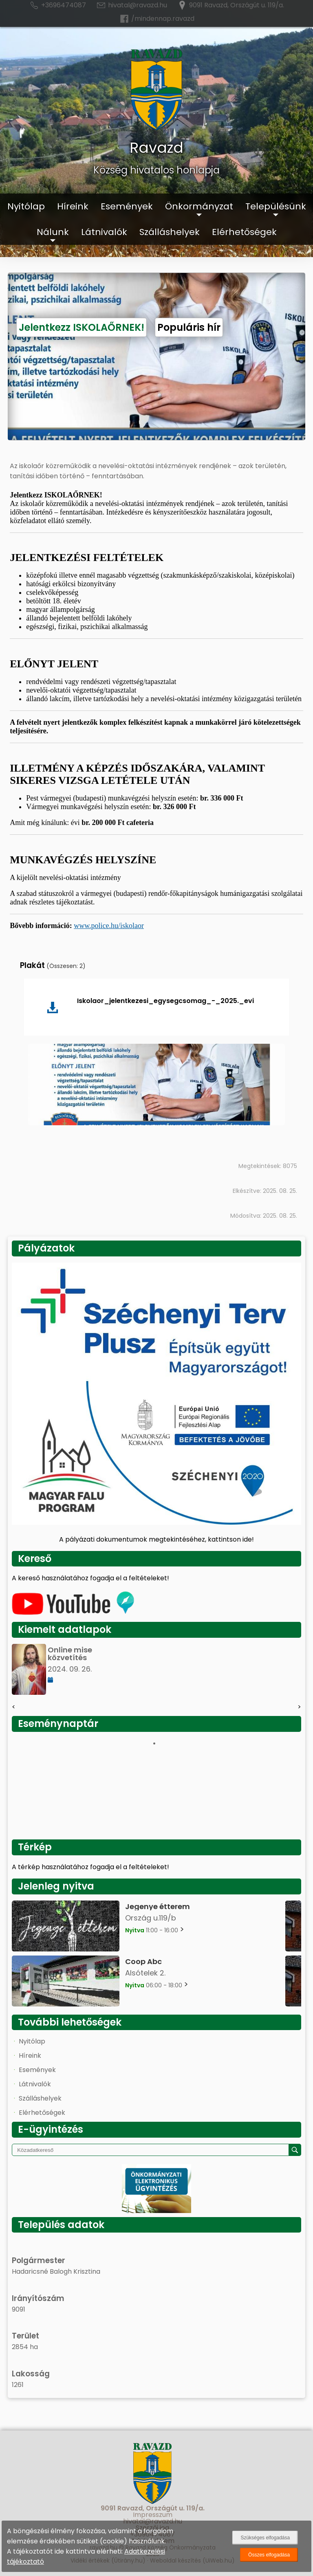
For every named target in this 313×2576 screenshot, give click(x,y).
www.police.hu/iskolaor (109, 926)
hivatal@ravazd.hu (131, 5)
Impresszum (152, 2514)
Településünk (275, 206)
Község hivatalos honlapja (156, 170)
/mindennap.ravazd (156, 18)
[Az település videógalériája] (73, 1612)
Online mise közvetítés (70, 1653)
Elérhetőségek (244, 232)
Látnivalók (104, 232)
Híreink (72, 206)
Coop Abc (143, 1961)
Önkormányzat (199, 206)
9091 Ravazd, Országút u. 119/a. (230, 5)
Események (127, 206)
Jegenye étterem (157, 1906)
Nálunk (53, 232)
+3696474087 (57, 5)
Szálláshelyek (169, 232)
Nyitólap (26, 206)
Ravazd (156, 147)
